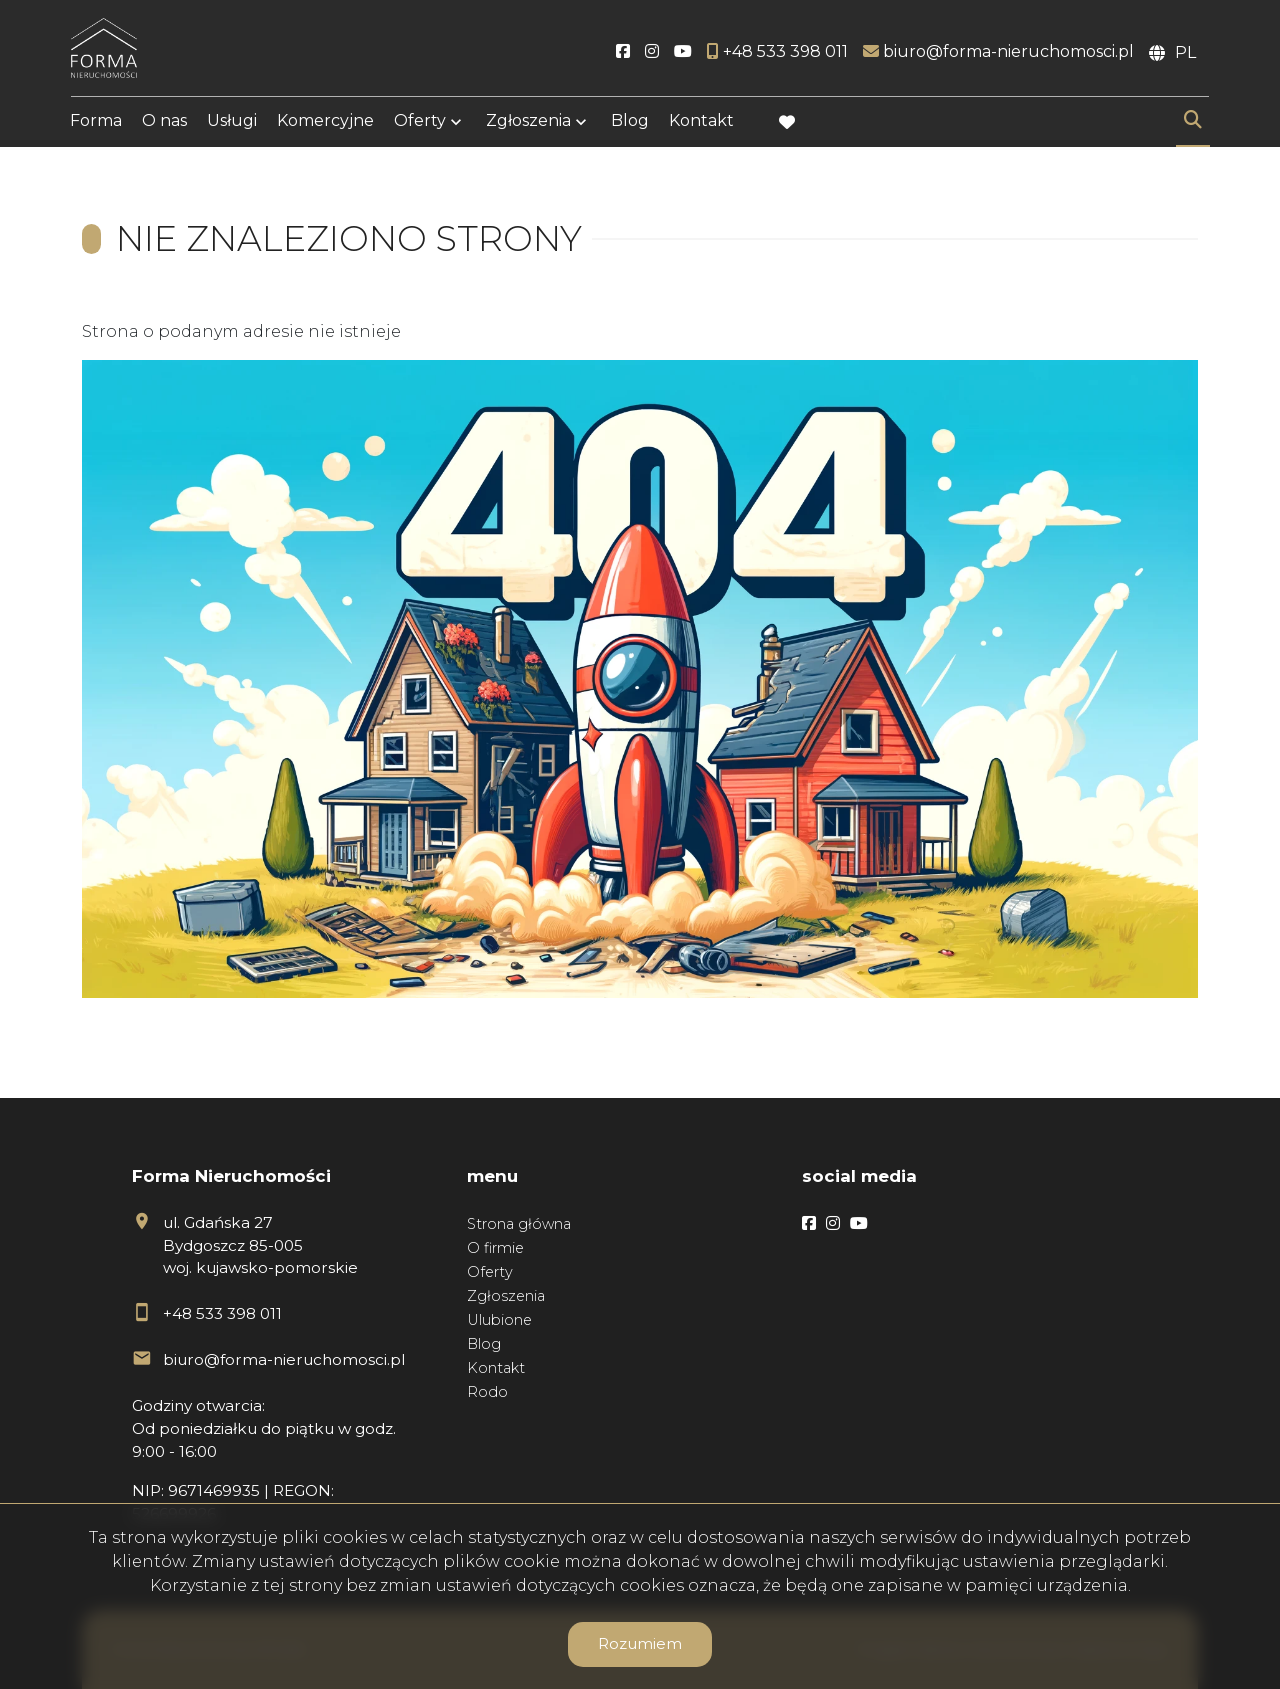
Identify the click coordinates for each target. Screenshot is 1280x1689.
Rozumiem (640, 1643)
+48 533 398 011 (222, 1313)
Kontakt (701, 122)
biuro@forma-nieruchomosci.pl (284, 1359)
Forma (96, 122)
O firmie (495, 1248)
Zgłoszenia (528, 122)
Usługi (232, 122)
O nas (164, 122)
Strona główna (519, 1224)
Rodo (487, 1392)
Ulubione (499, 1320)
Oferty (420, 122)
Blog (630, 122)
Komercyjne (325, 122)
